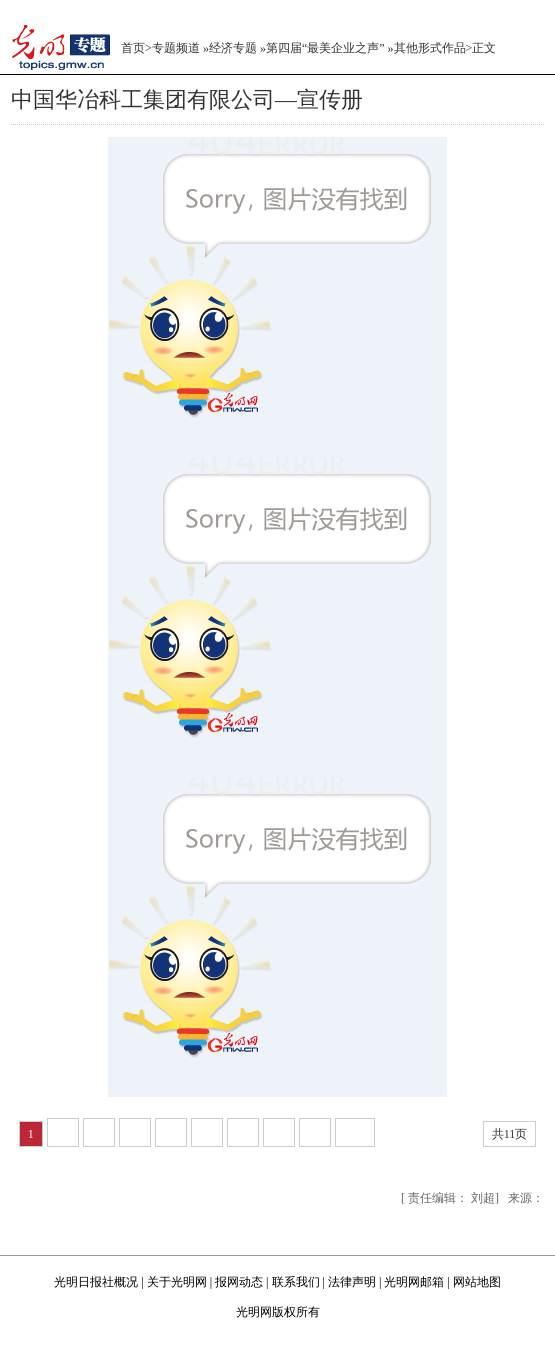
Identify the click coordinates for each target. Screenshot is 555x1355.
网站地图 (477, 1282)
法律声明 (352, 1282)
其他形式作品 (430, 48)
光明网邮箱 (414, 1282)
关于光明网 (177, 1282)
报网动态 (239, 1282)
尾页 (458, 1134)
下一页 (406, 1134)
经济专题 (233, 48)
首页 (133, 48)
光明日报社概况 (96, 1282)
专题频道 (176, 48)
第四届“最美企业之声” (325, 48)
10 (355, 1132)
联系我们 (296, 1282)
